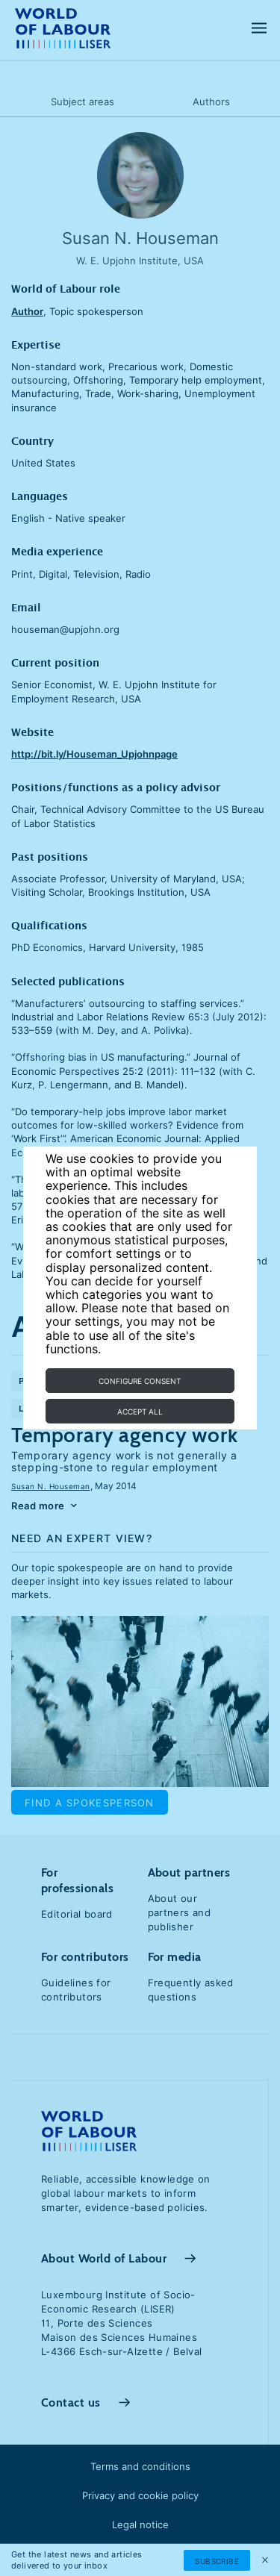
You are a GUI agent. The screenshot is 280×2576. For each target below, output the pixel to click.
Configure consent (140, 1380)
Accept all (140, 1411)
